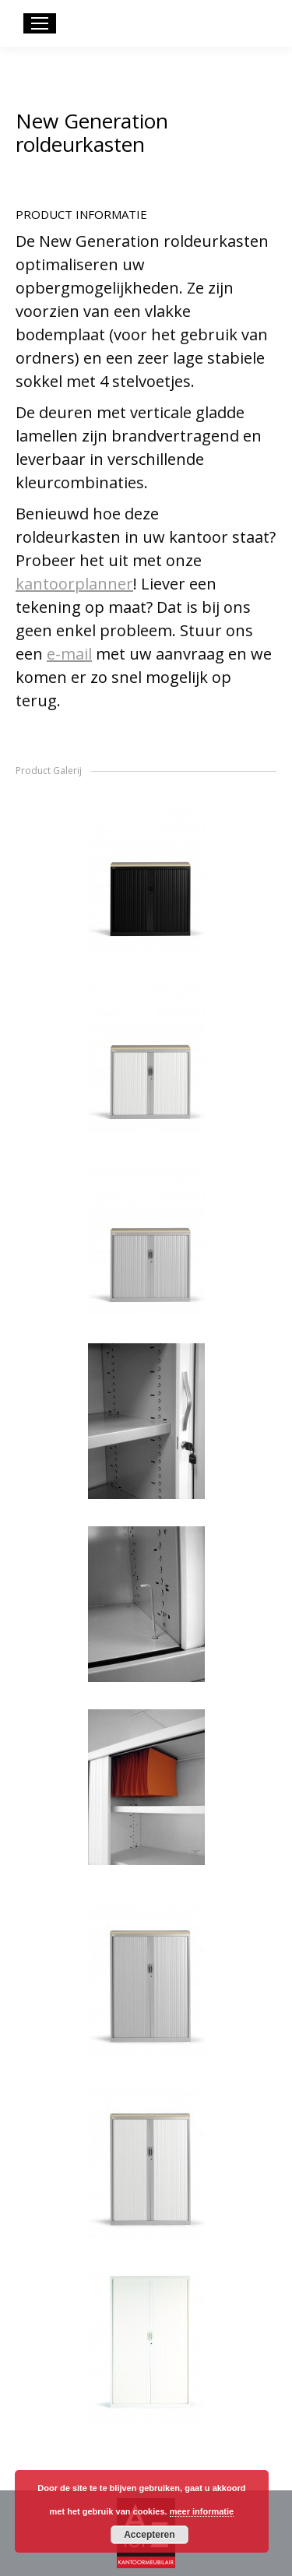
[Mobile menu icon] (39, 23)
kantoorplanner (74, 583)
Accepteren (149, 2534)
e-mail (69, 653)
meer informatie (202, 2511)
